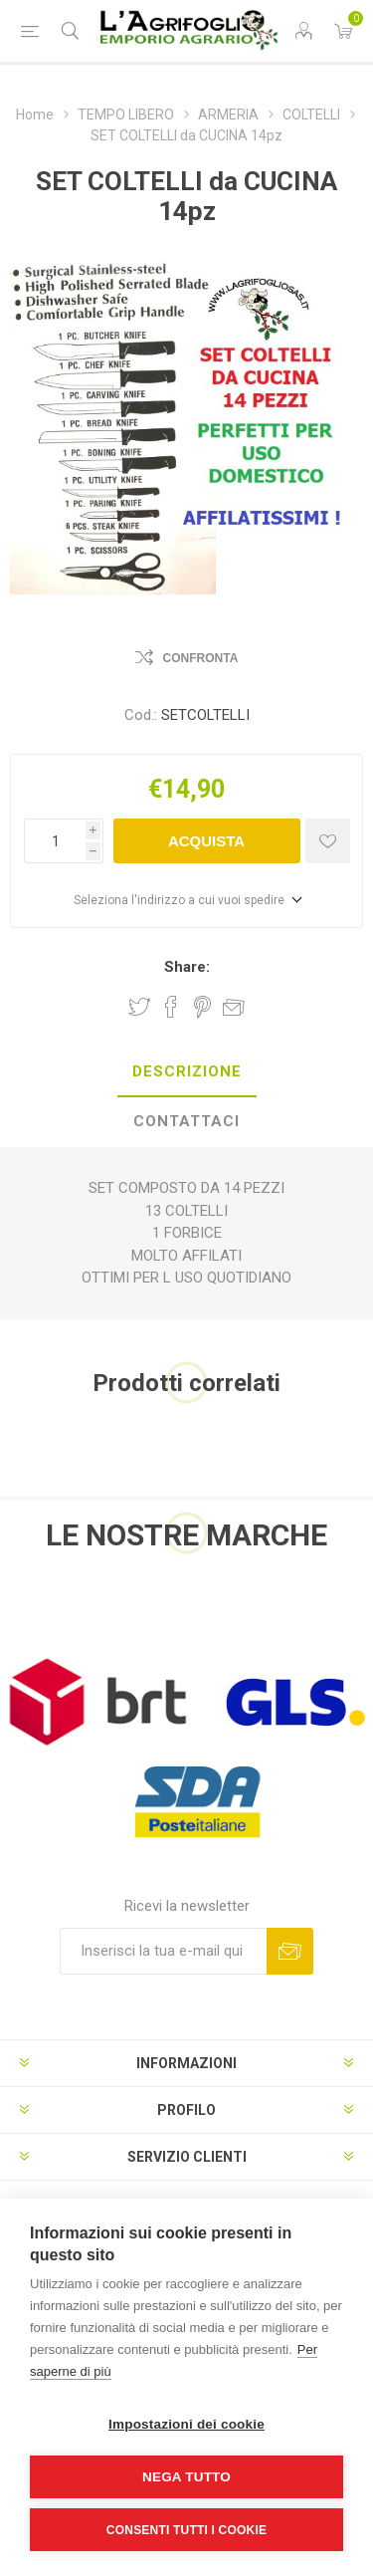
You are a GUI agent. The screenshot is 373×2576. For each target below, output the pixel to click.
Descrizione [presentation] (187, 1071)
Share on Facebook (171, 1007)
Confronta (201, 658)
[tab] (186, 1072)
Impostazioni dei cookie (186, 2424)
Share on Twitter (139, 1007)
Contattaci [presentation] (186, 1121)
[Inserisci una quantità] (55, 841)
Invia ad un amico (234, 1007)
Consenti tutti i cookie (186, 2530)
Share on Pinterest (202, 1007)
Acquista (206, 840)
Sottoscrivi (290, 1951)
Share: (187, 967)
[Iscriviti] (163, 1951)
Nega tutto (186, 2476)
